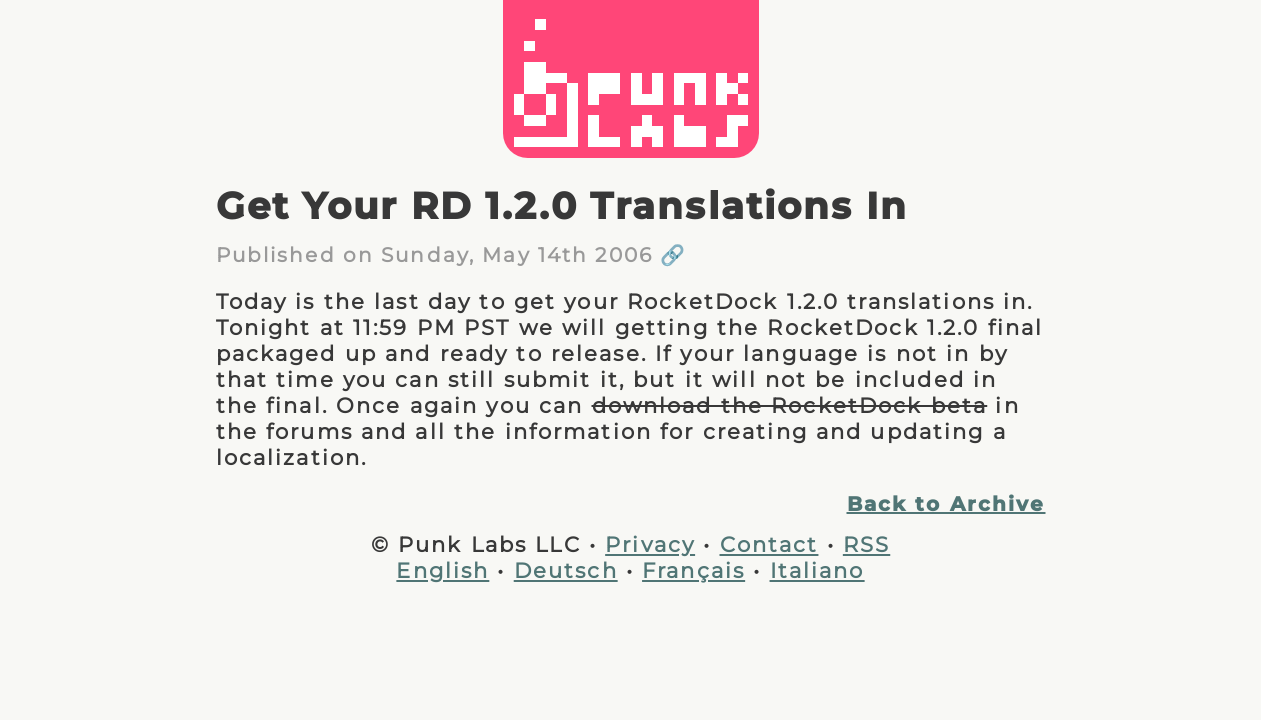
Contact (769, 544)
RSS (866, 544)
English (442, 570)
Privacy (650, 544)
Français (693, 570)
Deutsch (566, 570)
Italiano (817, 570)
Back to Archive (946, 504)
